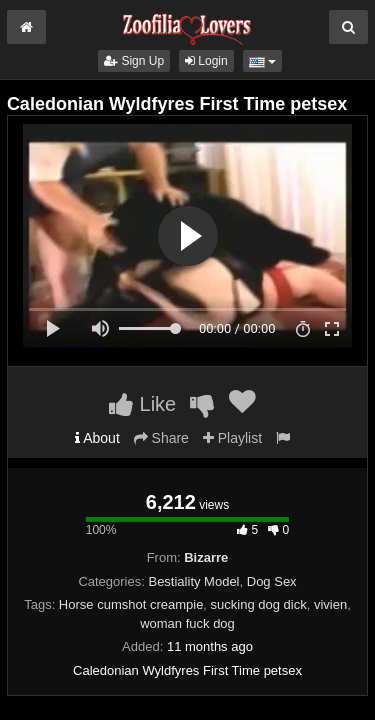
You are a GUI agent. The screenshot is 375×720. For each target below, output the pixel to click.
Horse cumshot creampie (131, 604)
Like (142, 404)
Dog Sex (272, 581)
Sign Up (134, 61)
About (97, 438)
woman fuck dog (187, 623)
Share (161, 438)
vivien (330, 604)
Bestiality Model (193, 581)
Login (206, 61)
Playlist (232, 438)
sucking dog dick (259, 604)
